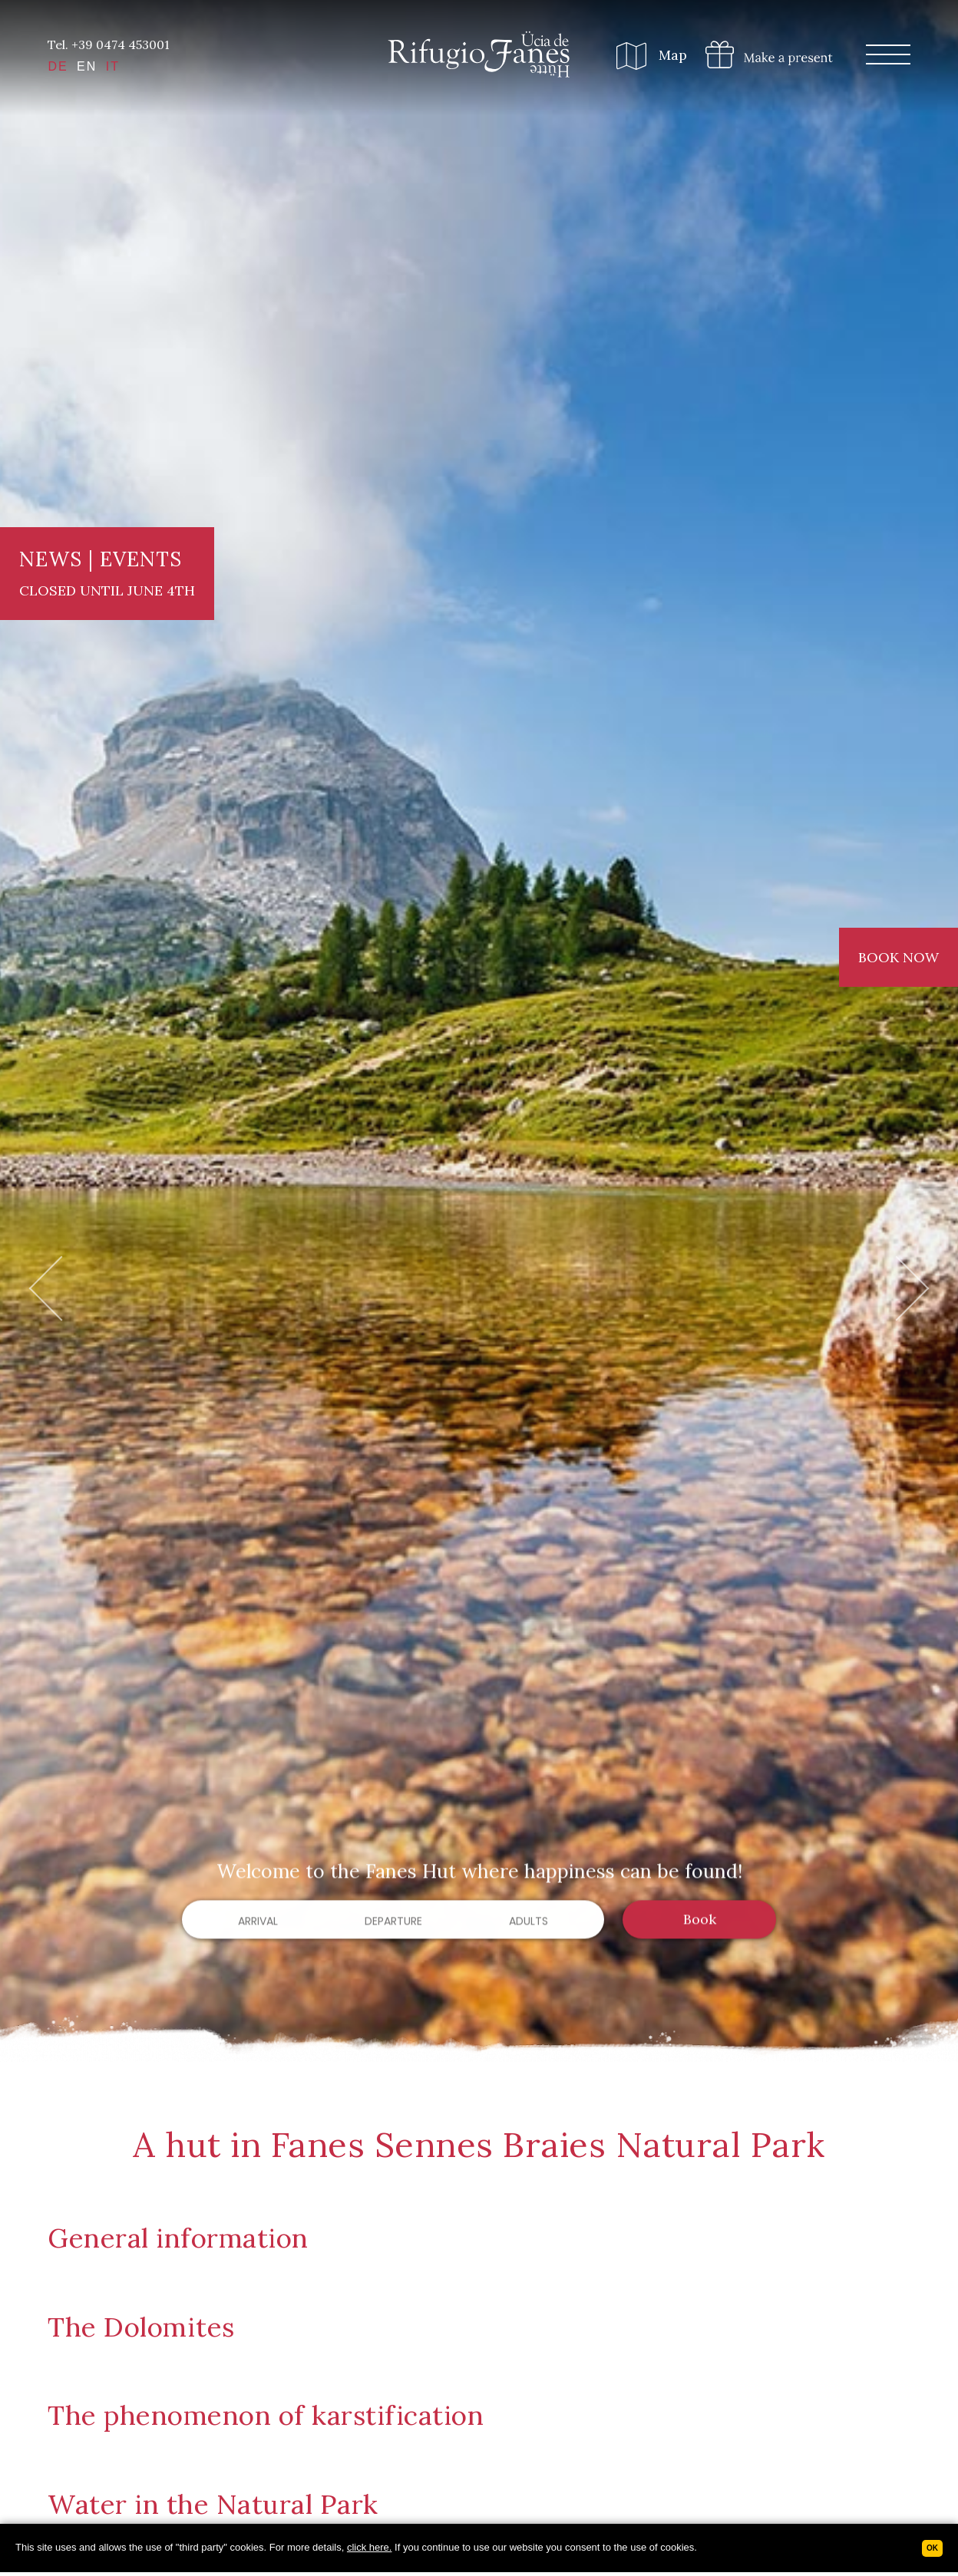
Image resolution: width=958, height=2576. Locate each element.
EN (87, 66)
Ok (932, 2548)
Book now (898, 957)
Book (699, 1921)
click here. (369, 2547)
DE (58, 66)
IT (113, 66)
